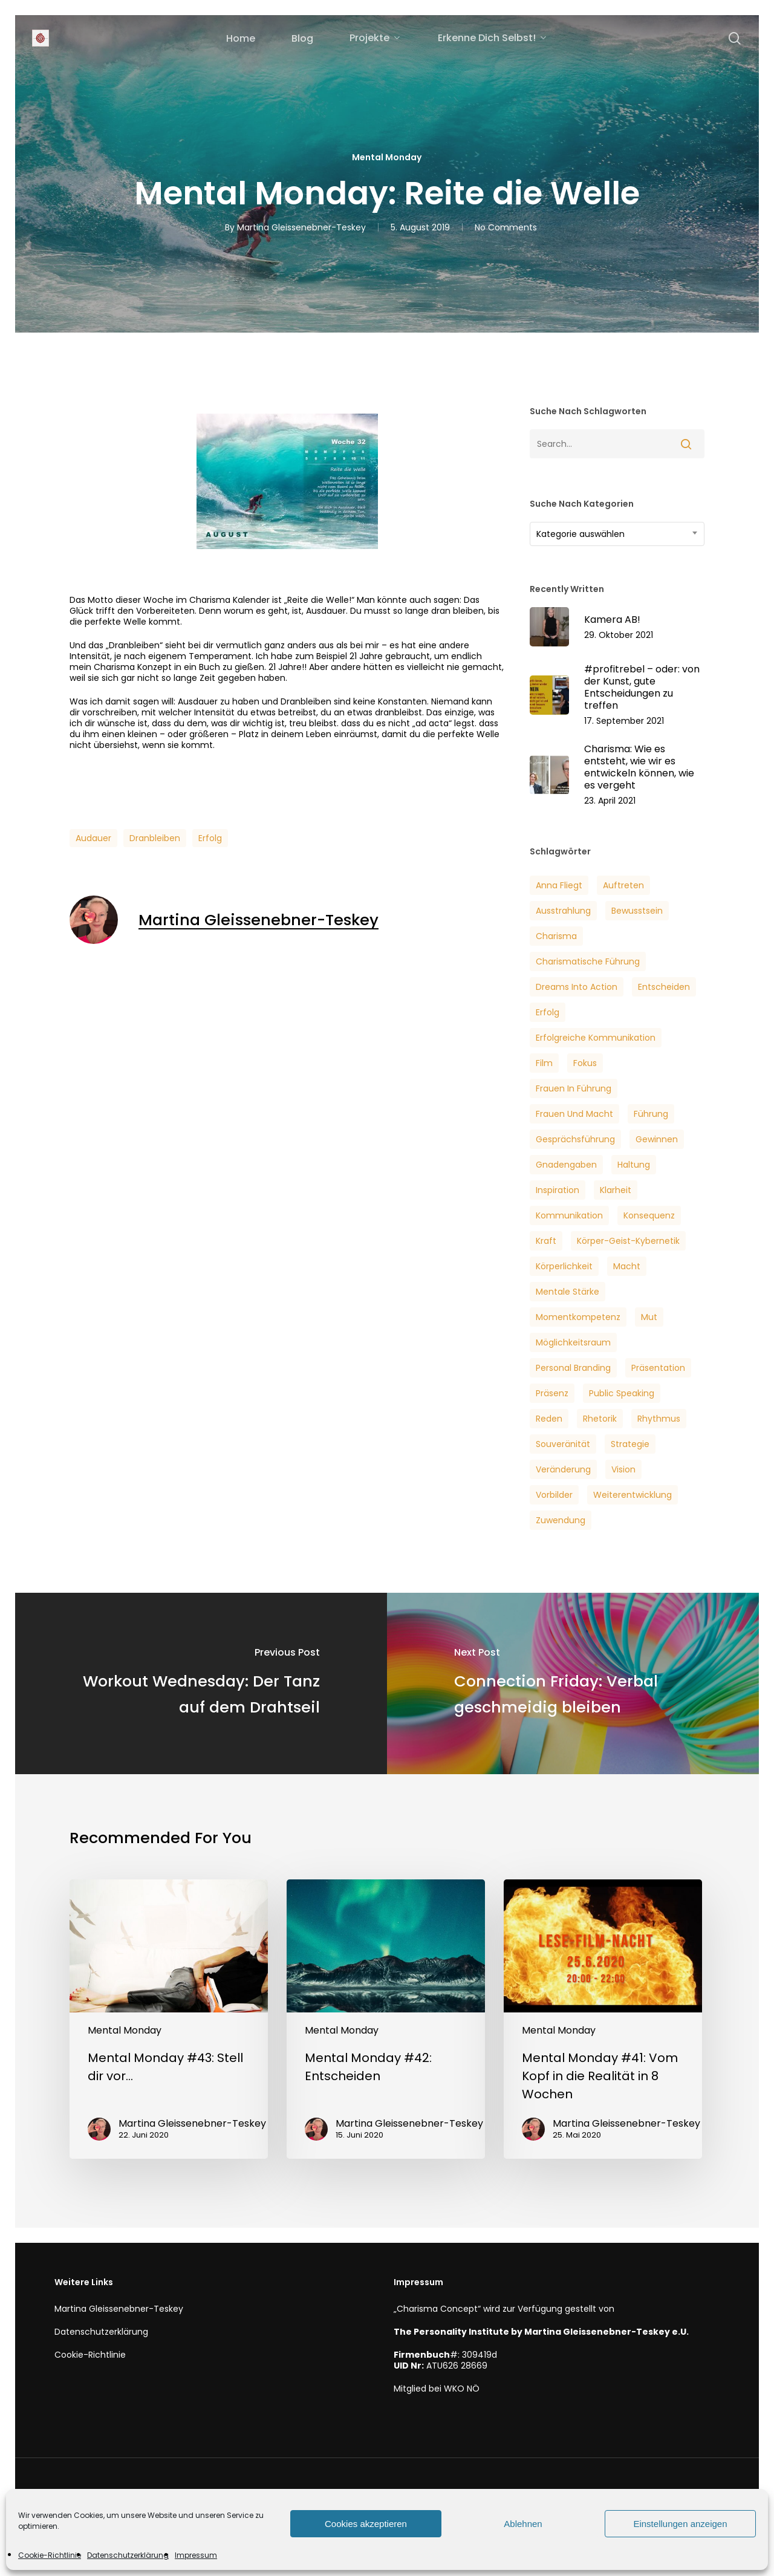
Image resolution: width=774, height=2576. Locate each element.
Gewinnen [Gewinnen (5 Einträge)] (657, 1139)
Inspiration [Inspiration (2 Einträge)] (557, 1190)
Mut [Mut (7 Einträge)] (649, 1317)
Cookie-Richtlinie (49, 2555)
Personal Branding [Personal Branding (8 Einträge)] (573, 1368)
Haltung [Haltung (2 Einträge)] (633, 1165)
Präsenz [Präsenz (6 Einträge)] (552, 1393)
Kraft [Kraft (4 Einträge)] (546, 1241)
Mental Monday (386, 157)
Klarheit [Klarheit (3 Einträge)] (615, 1190)
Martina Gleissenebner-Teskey (301, 227)
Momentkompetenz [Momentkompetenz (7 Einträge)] (578, 1317)
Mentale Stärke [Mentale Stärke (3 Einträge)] (567, 1292)
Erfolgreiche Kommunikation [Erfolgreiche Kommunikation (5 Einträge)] (595, 1038)
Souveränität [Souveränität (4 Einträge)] (563, 1444)
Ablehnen (523, 2524)
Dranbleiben (154, 838)
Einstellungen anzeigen (680, 2524)
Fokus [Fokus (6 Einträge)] (585, 1063)
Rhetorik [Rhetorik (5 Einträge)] (600, 1419)
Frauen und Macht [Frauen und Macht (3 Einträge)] (574, 1114)
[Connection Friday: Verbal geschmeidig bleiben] (573, 1683)
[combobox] (617, 534)
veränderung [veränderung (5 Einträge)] (563, 1469)
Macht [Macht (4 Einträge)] (626, 1266)
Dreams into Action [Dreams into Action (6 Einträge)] (576, 987)
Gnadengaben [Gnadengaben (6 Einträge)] (566, 1165)
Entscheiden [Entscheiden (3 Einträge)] (664, 987)
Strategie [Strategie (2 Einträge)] (630, 1444)
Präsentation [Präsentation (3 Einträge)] (658, 1368)
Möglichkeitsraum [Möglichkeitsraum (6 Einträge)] (573, 1342)
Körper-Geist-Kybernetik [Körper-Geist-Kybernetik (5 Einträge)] (628, 1241)
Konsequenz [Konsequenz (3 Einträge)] (649, 1215)
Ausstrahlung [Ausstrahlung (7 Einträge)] (563, 911)
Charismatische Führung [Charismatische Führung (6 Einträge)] (588, 961)
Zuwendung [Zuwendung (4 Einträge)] (560, 1520)
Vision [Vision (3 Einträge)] (623, 1469)
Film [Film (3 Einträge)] (544, 1063)
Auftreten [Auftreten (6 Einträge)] (623, 885)
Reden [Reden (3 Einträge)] (549, 1419)
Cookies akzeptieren (366, 2524)
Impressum (196, 2555)
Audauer (93, 838)
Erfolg (210, 838)
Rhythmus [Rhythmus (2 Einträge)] (658, 1419)
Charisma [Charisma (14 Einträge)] (556, 936)
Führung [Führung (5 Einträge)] (651, 1114)
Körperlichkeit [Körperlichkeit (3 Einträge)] (564, 1266)
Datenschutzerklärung (128, 2555)
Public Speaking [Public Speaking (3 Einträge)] (621, 1393)
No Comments (506, 227)
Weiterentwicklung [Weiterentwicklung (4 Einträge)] (632, 1495)
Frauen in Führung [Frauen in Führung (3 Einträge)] (573, 1088)
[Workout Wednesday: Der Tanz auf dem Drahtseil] (201, 1683)
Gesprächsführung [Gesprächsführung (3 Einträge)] (575, 1139)
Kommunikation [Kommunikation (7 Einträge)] (569, 1215)
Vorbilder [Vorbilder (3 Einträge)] (554, 1495)
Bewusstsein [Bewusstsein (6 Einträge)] (637, 911)
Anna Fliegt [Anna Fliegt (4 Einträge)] (559, 885)
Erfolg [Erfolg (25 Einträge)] (547, 1012)
